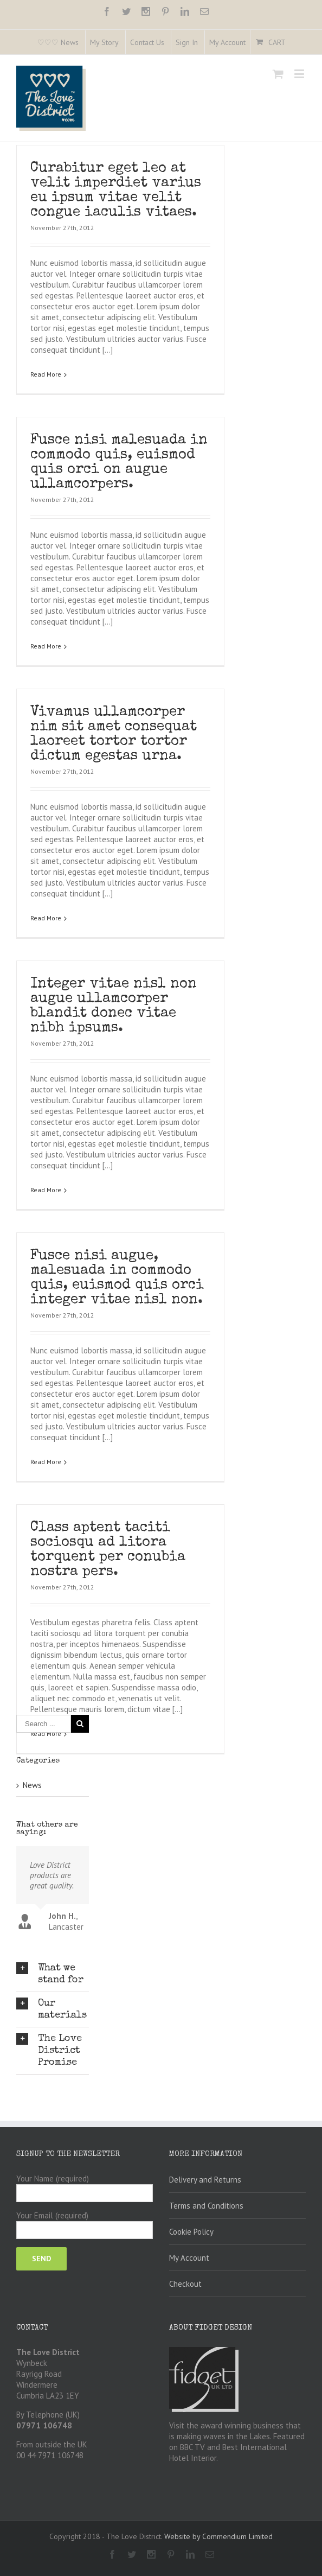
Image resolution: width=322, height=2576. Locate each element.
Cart (277, 42)
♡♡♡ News (58, 42)
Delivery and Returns (205, 2054)
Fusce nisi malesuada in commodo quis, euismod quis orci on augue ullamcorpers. (119, 455)
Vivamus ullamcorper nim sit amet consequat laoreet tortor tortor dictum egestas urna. (113, 719)
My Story (104, 42)
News (32, 1681)
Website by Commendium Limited (218, 2410)
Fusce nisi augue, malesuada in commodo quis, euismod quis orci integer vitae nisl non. (117, 1248)
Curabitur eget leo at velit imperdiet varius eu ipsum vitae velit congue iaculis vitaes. (115, 191)
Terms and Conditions (206, 2080)
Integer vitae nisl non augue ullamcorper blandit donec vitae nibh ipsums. (113, 984)
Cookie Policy (191, 2106)
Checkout (185, 2158)
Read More (45, 374)
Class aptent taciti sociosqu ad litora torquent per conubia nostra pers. (107, 1513)
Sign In (187, 42)
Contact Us (147, 42)
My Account (227, 42)
